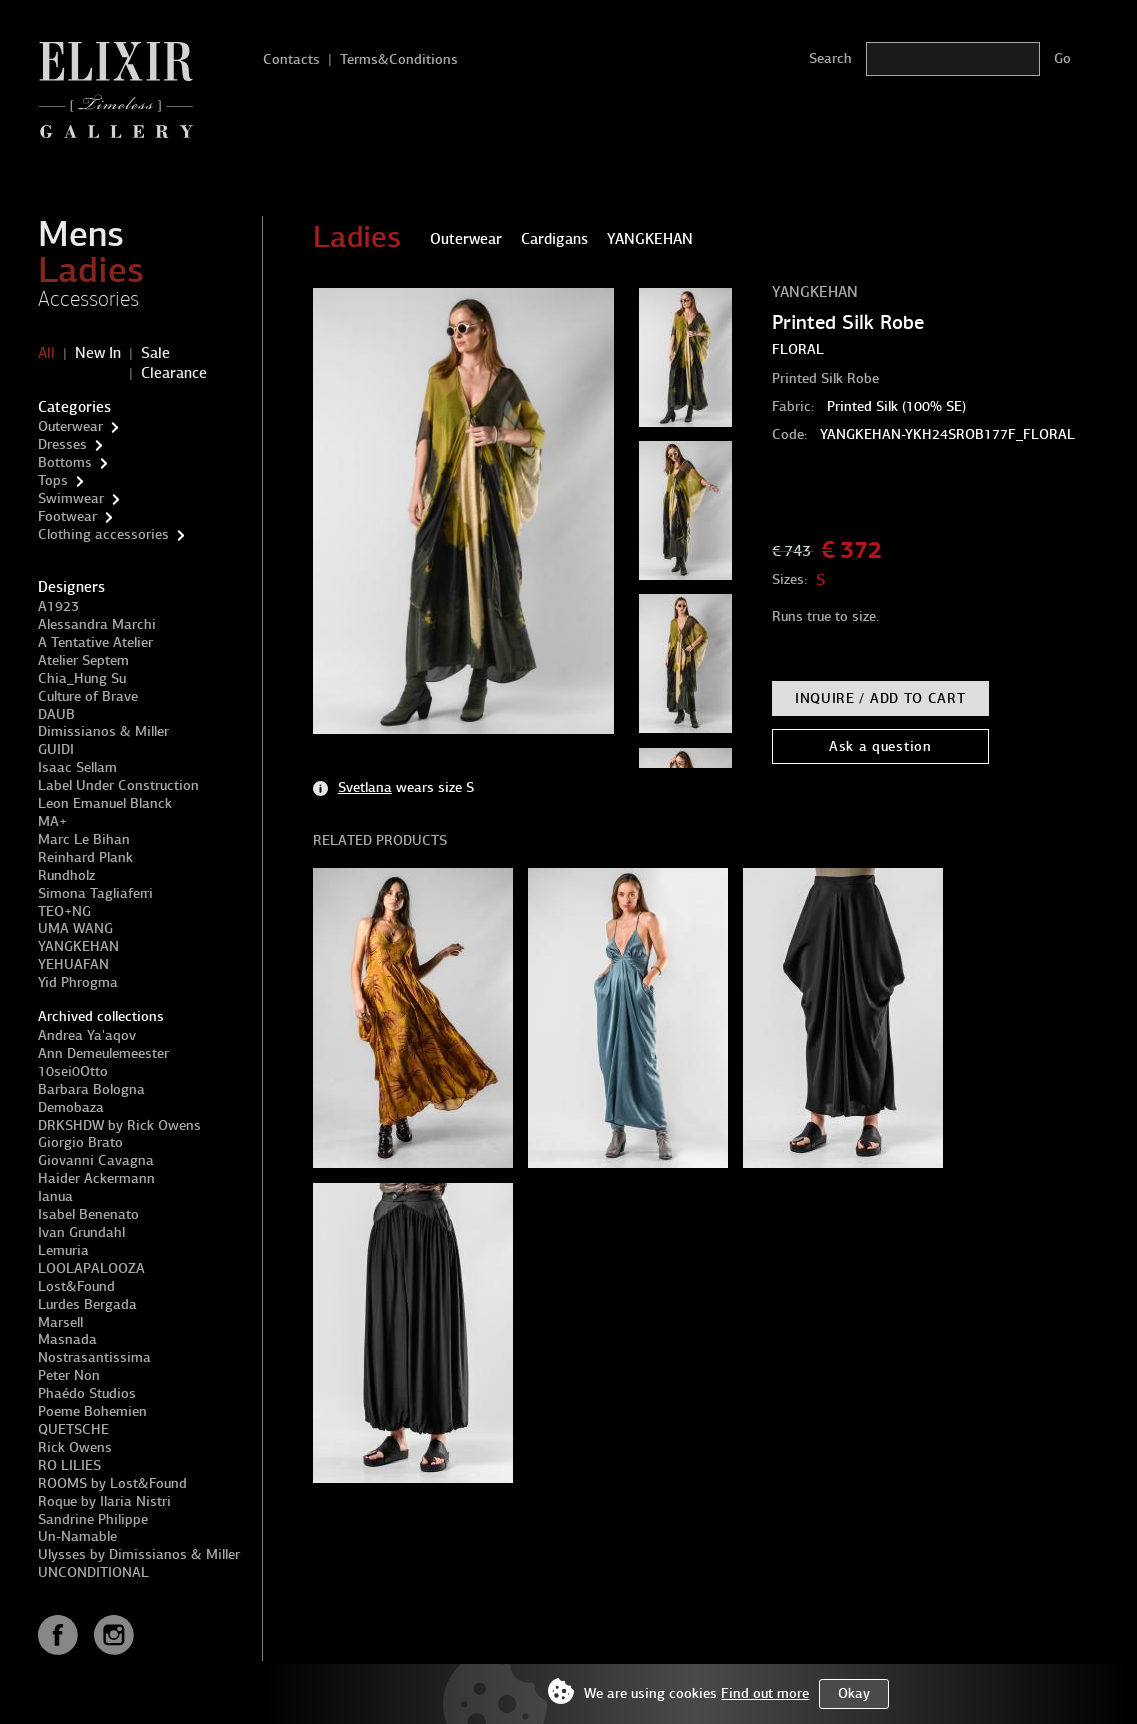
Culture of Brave (88, 696)
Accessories (88, 299)
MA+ (52, 821)
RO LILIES (69, 1465)
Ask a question (880, 746)
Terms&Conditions (399, 59)
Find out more (765, 1693)
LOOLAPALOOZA (91, 1268)
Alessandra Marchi (97, 624)
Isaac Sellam (77, 767)
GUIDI (56, 749)
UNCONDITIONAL (93, 1572)
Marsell (60, 1322)
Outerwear (70, 426)
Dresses (62, 444)
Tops (53, 480)
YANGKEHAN (78, 946)
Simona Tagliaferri (95, 893)
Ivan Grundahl (81, 1232)
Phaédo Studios (87, 1393)
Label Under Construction (118, 785)
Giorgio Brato (80, 1142)
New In (98, 353)
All (46, 353)
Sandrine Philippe (93, 1519)
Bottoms (65, 462)
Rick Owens (75, 1447)
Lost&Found (76, 1286)
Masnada (67, 1339)
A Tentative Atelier (95, 642)
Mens (81, 234)
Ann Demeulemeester (103, 1053)
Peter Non (69, 1375)
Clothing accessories (103, 534)
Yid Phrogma (78, 982)
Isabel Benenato (88, 1214)
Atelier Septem (83, 660)
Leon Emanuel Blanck (105, 803)
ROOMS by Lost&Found (112, 1483)
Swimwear (71, 498)
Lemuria (63, 1250)
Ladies (91, 270)
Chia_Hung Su (82, 678)
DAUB (56, 714)
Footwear (67, 516)
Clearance (174, 373)
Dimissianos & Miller (103, 731)
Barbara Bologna (91, 1089)
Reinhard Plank (85, 857)
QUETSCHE (73, 1429)
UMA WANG (75, 928)
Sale (155, 353)
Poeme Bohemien (92, 1411)
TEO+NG (64, 911)
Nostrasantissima (94, 1357)
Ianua (55, 1196)
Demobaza (71, 1107)
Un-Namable (77, 1536)
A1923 (58, 606)
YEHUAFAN (73, 964)
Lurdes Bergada (87, 1304)
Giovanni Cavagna (96, 1160)
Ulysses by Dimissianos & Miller (139, 1554)
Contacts (291, 59)
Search (830, 58)
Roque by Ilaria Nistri (104, 1501)
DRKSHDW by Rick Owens (119, 1125)
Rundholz (66, 875)
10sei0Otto (73, 1071)
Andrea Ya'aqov (87, 1035)
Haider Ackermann (96, 1178)
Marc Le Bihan (84, 839)
